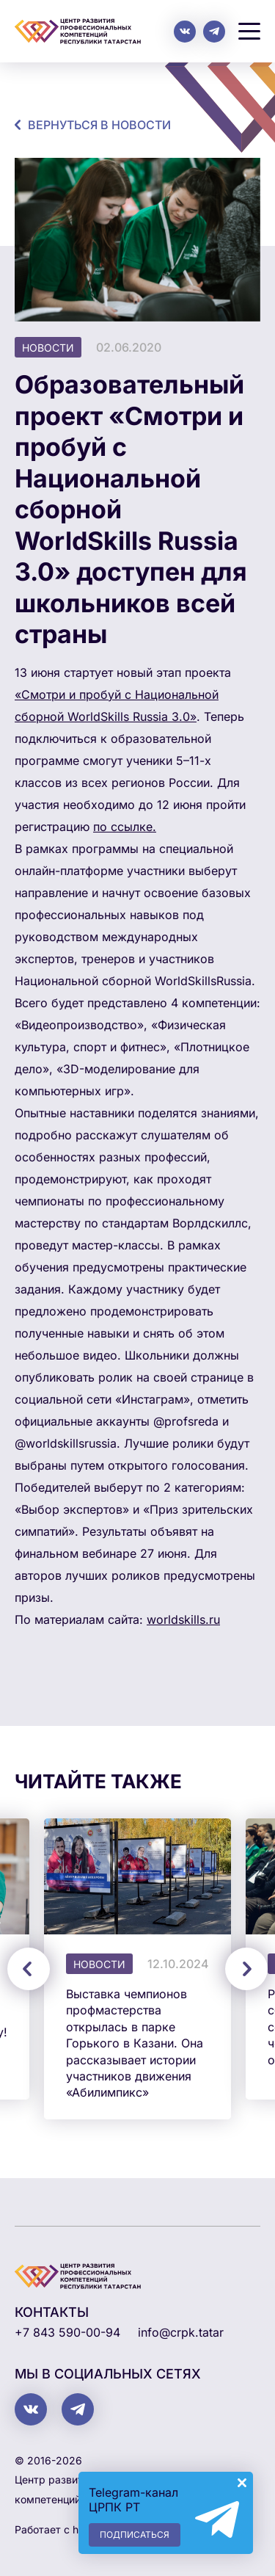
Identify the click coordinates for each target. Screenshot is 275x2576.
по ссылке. (124, 826)
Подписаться (134, 2534)
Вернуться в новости (99, 124)
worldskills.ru (183, 1619)
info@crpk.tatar (181, 2332)
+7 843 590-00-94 (67, 2332)
